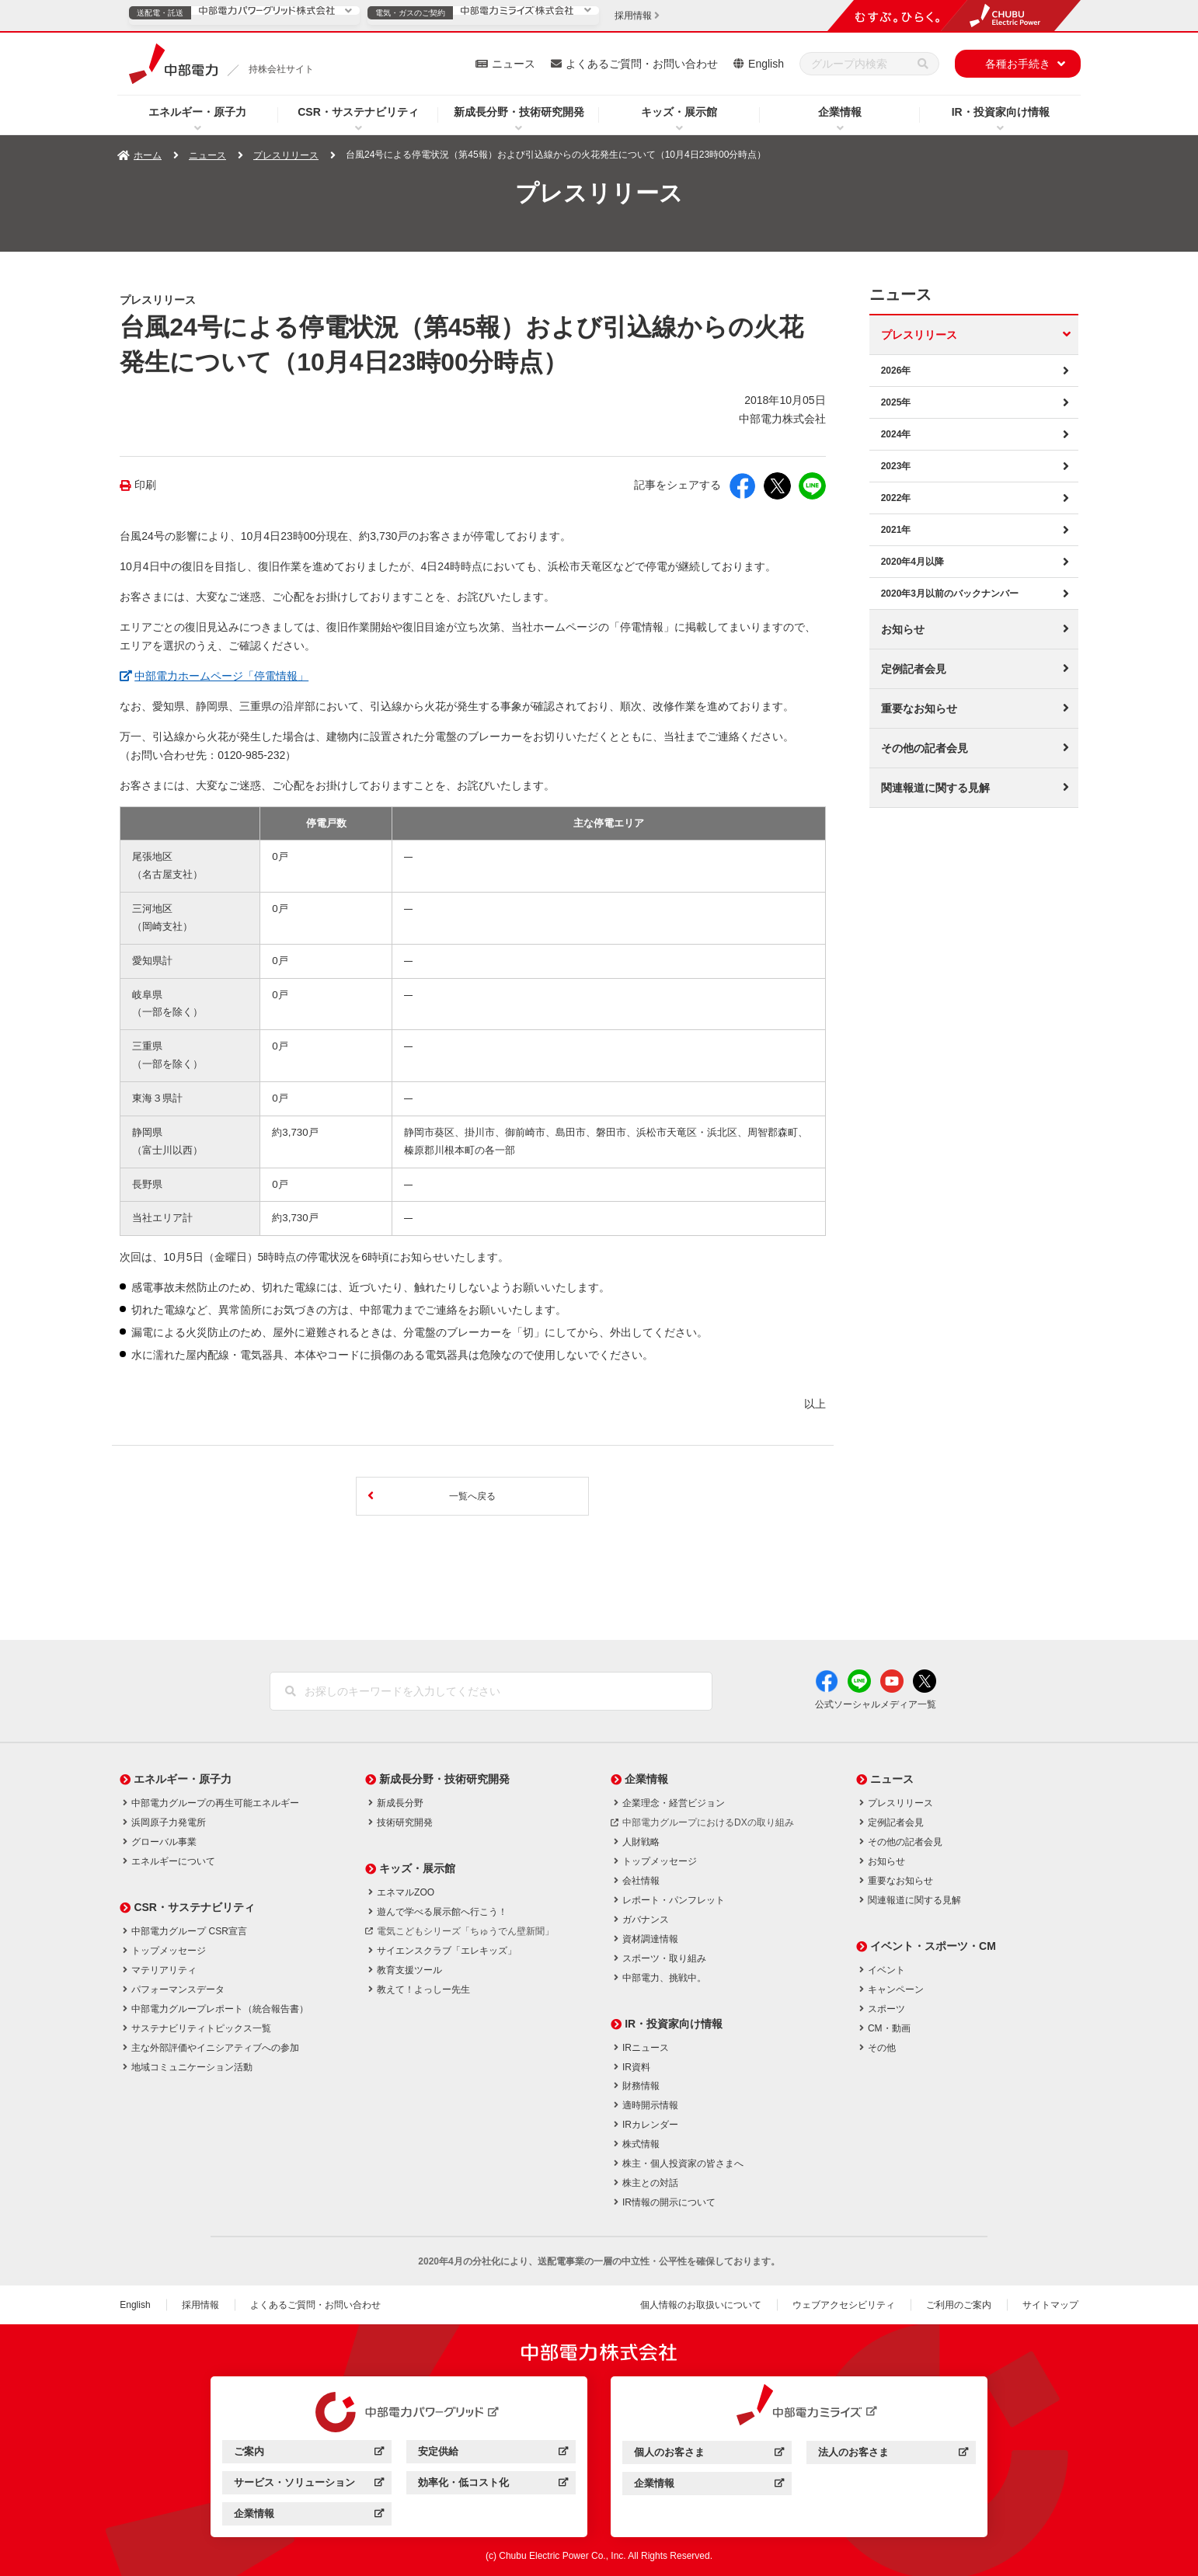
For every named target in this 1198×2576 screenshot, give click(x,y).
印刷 (145, 485)
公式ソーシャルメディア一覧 (875, 1704)
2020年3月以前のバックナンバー (950, 593)
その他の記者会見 (924, 748)
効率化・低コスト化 (493, 2485)
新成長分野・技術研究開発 (519, 112)
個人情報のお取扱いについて (700, 2304)
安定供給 (493, 2453)
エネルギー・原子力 (197, 112)
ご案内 (309, 2453)
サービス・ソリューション (309, 2485)
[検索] (923, 63)
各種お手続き (1017, 63)
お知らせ (903, 629)
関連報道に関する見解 (935, 788)
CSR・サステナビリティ (358, 112)
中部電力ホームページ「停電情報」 (221, 674)
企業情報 (840, 112)
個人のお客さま (709, 2454)
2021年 (896, 529)
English (766, 63)
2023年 (896, 466)
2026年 (896, 370)
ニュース (513, 63)
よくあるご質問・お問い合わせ (642, 63)
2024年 (896, 434)
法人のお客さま (893, 2454)
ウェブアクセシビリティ (843, 2304)
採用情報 (200, 2304)
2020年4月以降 (912, 561)
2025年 (896, 402)
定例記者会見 (913, 669)
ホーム (148, 155)
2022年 (896, 498)
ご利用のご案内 (958, 2304)
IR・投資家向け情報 (1001, 112)
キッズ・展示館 (679, 112)
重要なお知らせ (919, 708)
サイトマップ (1050, 2304)
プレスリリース (286, 155)
